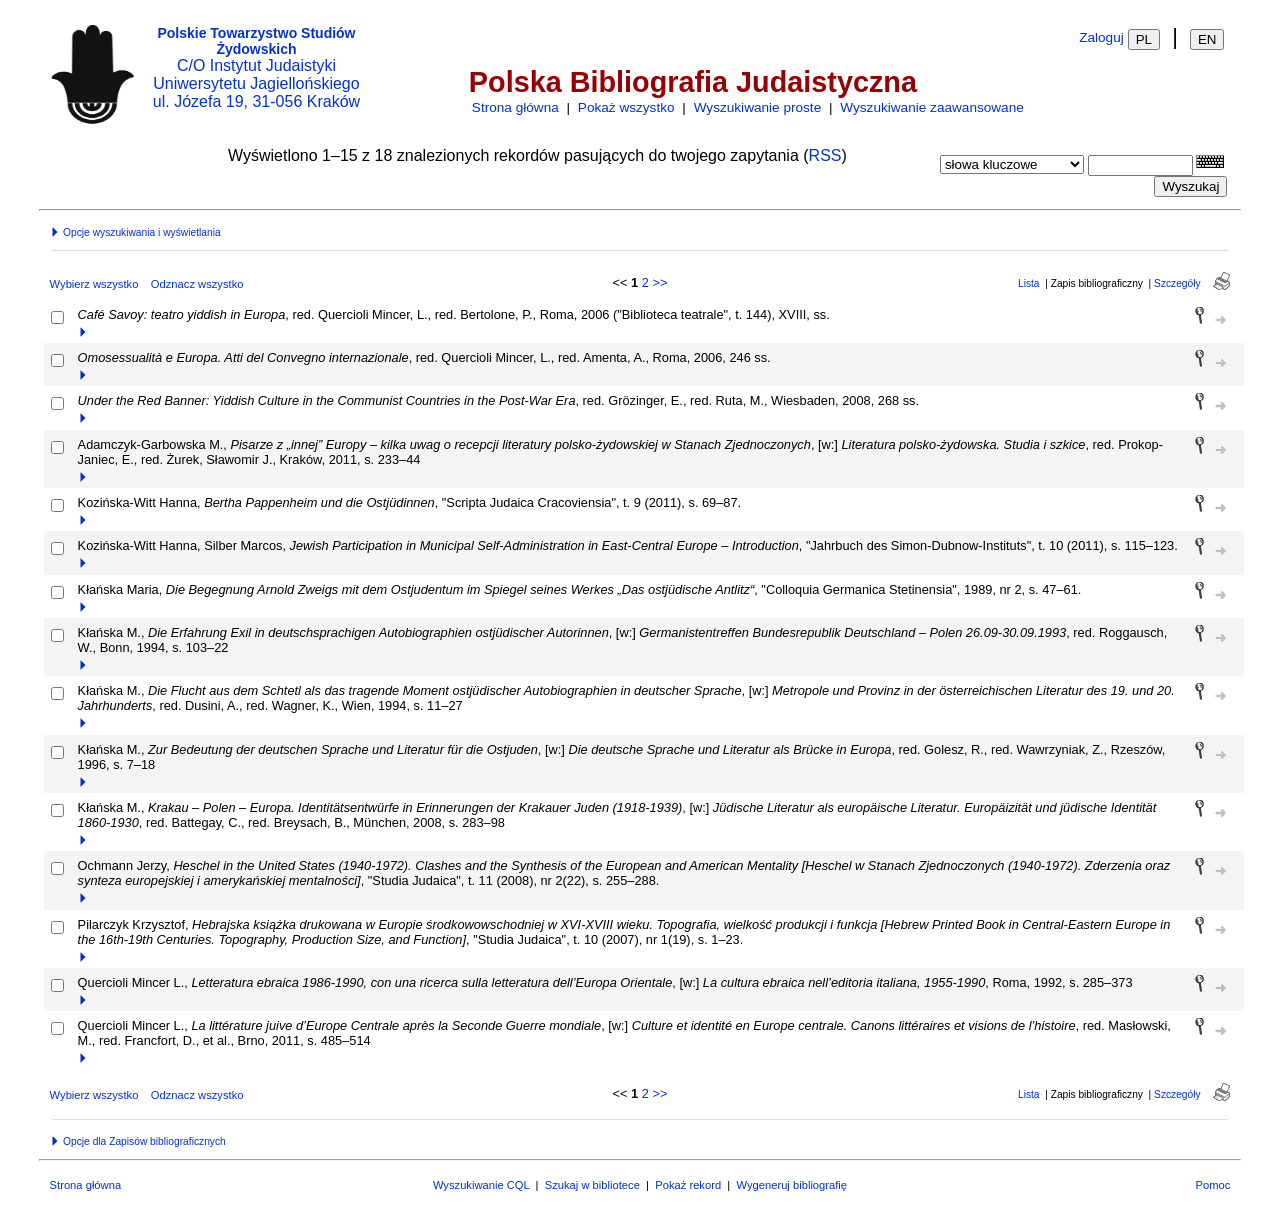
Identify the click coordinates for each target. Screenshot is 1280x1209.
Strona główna (515, 107)
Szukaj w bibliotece (592, 1185)
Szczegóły (1177, 283)
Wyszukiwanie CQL (481, 1185)
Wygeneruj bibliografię (791, 1185)
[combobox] (1140, 165)
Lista (1029, 283)
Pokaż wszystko (626, 107)
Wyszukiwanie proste (758, 107)
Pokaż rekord (688, 1185)
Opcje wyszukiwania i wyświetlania (135, 232)
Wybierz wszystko (94, 284)
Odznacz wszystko (197, 284)
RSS (825, 155)
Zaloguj (1101, 37)
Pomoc (1213, 1185)
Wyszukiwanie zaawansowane (931, 107)
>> (659, 282)
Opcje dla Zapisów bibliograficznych (138, 1141)
